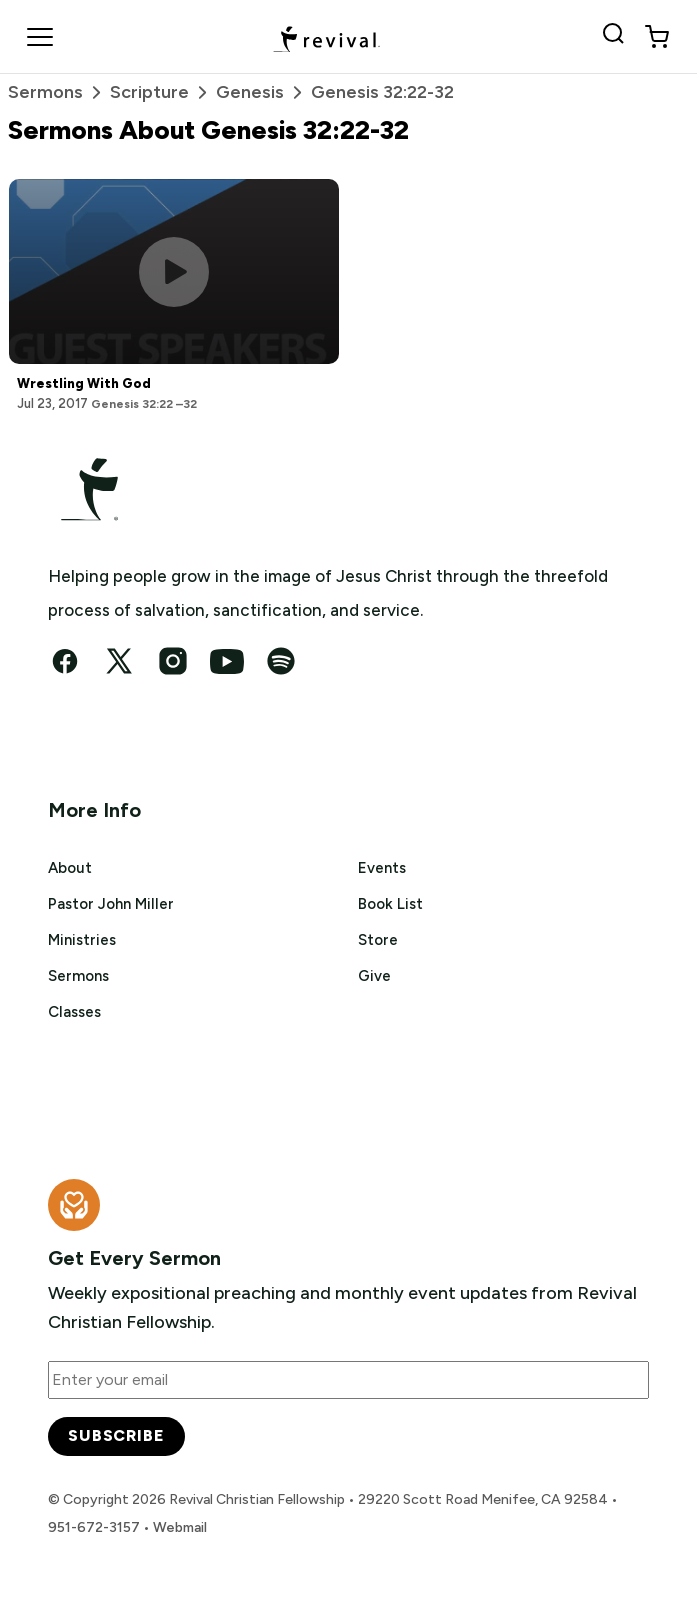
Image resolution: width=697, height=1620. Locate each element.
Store (378, 940)
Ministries (82, 940)
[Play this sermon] (174, 272)
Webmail (180, 1527)
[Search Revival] (617, 37)
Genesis (263, 92)
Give (374, 976)
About (70, 868)
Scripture (163, 92)
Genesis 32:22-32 (382, 92)
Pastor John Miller (111, 904)
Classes (74, 1012)
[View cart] (657, 37)
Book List (390, 904)
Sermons (59, 92)
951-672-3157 (94, 1527)
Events (382, 868)
